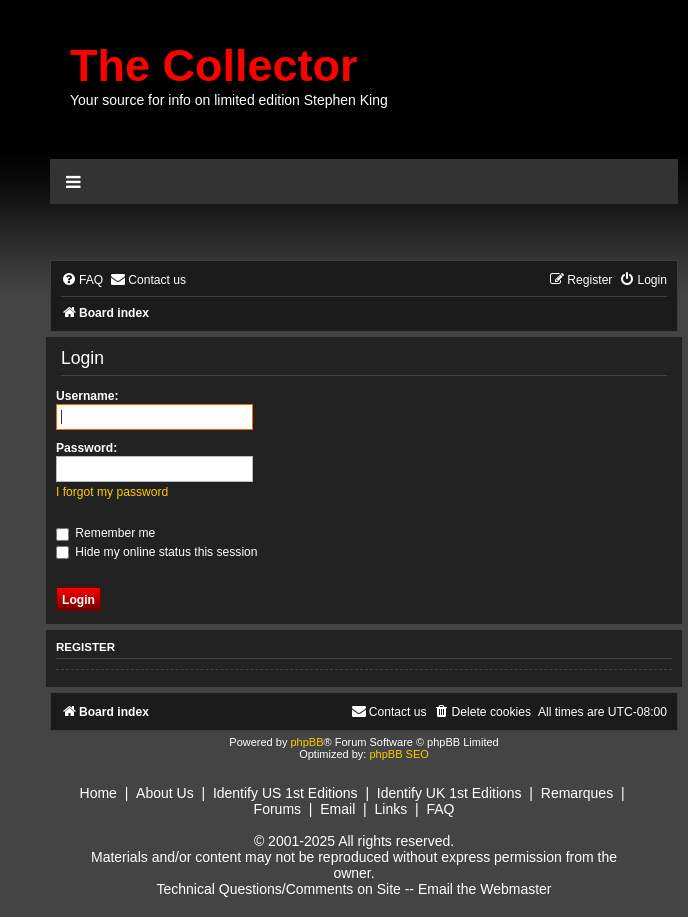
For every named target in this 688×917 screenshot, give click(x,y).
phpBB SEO (398, 754)
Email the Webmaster (485, 889)
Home (98, 793)
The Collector (214, 65)
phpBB (306, 742)
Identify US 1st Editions (285, 793)
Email (337, 809)
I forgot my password (112, 492)
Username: (87, 396)
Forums (277, 809)
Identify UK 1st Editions (449, 793)
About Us (165, 793)
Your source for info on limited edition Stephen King (229, 100)
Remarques (577, 793)
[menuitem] (82, 280)
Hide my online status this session (157, 552)
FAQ (440, 809)
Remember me (105, 533)
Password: (86, 448)
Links (390, 809)
